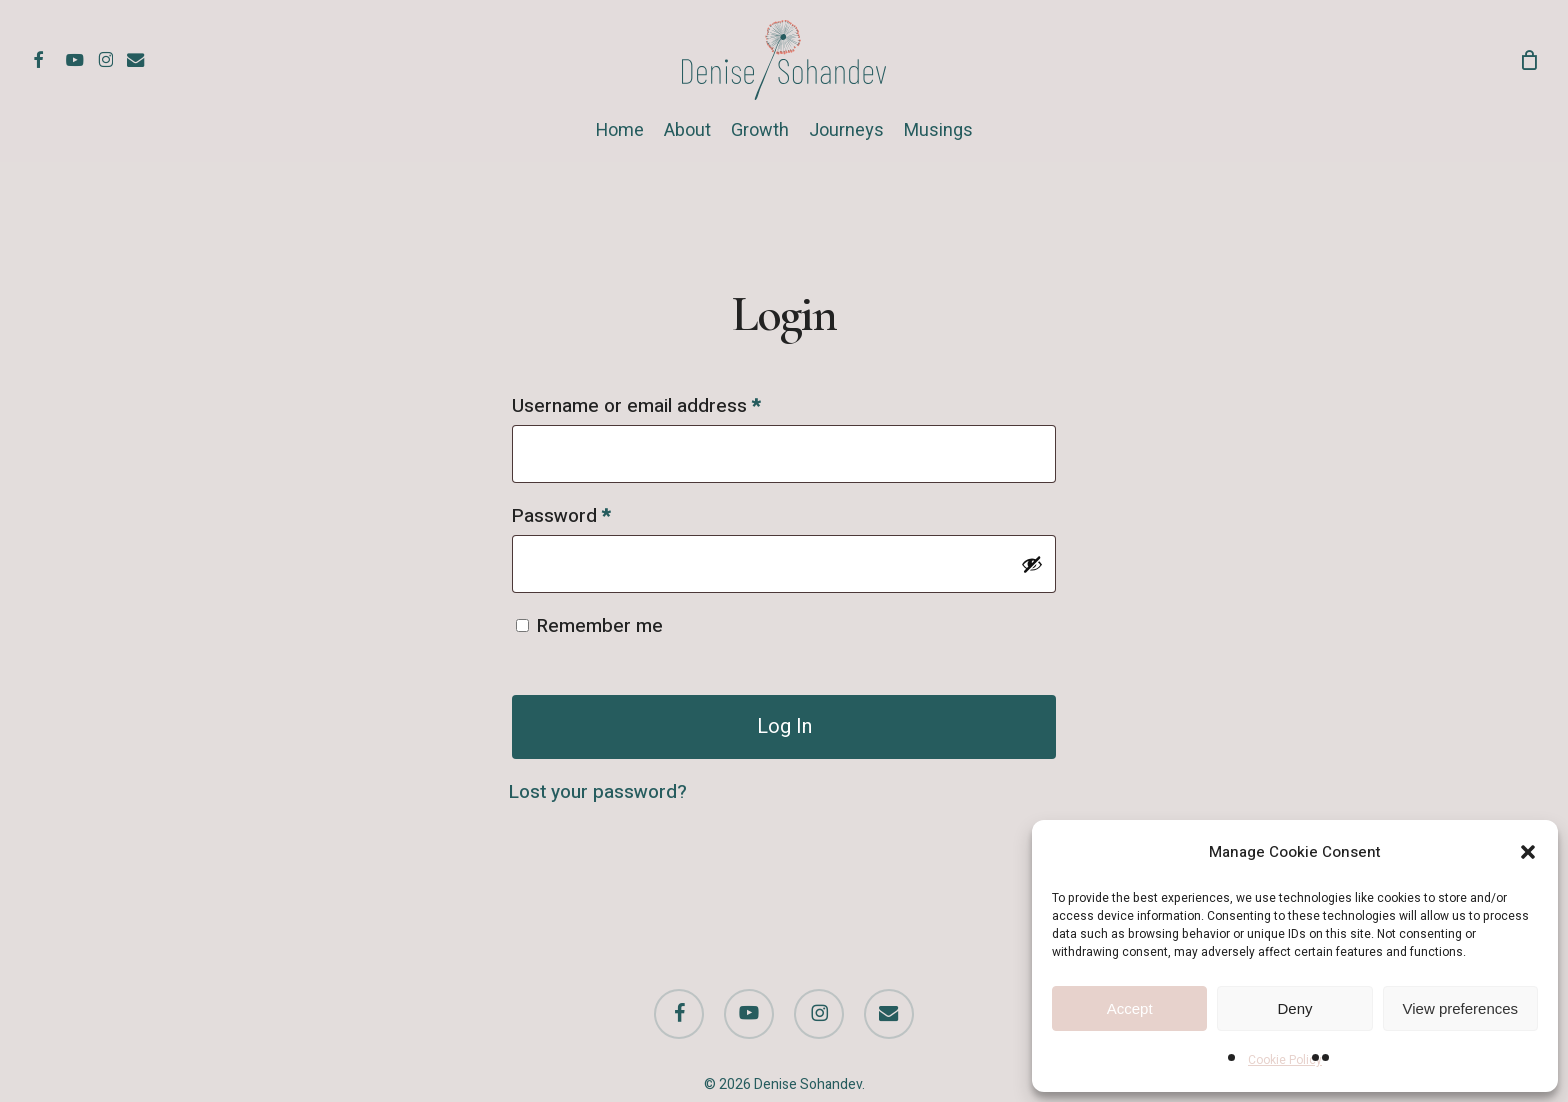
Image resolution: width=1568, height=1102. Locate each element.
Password (598, 513)
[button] (1528, 852)
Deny (1294, 1008)
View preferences (1461, 1008)
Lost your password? (598, 792)
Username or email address (673, 403)
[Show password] (1032, 564)
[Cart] (1529, 60)
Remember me (600, 626)
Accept (1130, 1008)
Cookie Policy (1285, 1060)
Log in (784, 726)
